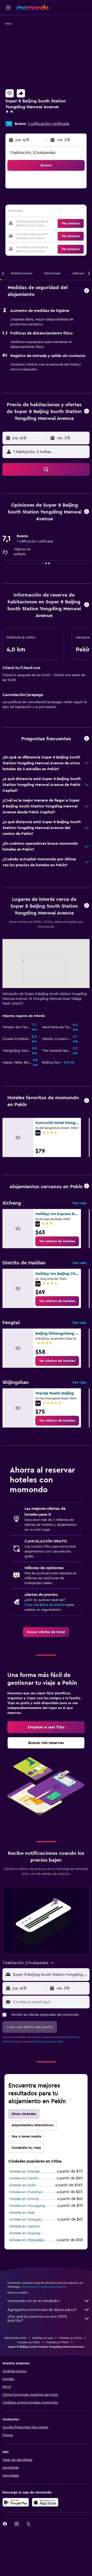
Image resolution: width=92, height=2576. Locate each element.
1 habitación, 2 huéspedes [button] (32, 153)
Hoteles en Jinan (22, 2212)
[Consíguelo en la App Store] (45, 2502)
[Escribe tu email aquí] (50, 2002)
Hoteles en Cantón (24, 2178)
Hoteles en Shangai (24, 2171)
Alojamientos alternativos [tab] (32, 2125)
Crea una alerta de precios (45, 1605)
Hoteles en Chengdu (25, 2219)
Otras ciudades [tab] (24, 2114)
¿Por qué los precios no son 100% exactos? (48, 2318)
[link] (57, 1241)
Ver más (79, 1203)
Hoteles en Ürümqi (24, 2199)
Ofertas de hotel (15, 2337)
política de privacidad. (48, 2041)
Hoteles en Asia (42, 2337)
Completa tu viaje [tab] (26, 2147)
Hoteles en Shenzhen (25, 2192)
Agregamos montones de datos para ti (48, 2310)
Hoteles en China (70, 2337)
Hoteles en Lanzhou (24, 2226)
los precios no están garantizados (43, 2286)
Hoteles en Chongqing (27, 2206)
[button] (8, 7)
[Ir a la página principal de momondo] (33, 7)
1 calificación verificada (48, 124)
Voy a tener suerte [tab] (26, 2136)
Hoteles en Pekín (28, 2342)
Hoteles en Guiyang (24, 2233)
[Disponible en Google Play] (15, 2502)
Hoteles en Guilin (22, 2185)
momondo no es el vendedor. (48, 2301)
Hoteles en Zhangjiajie (26, 2240)
